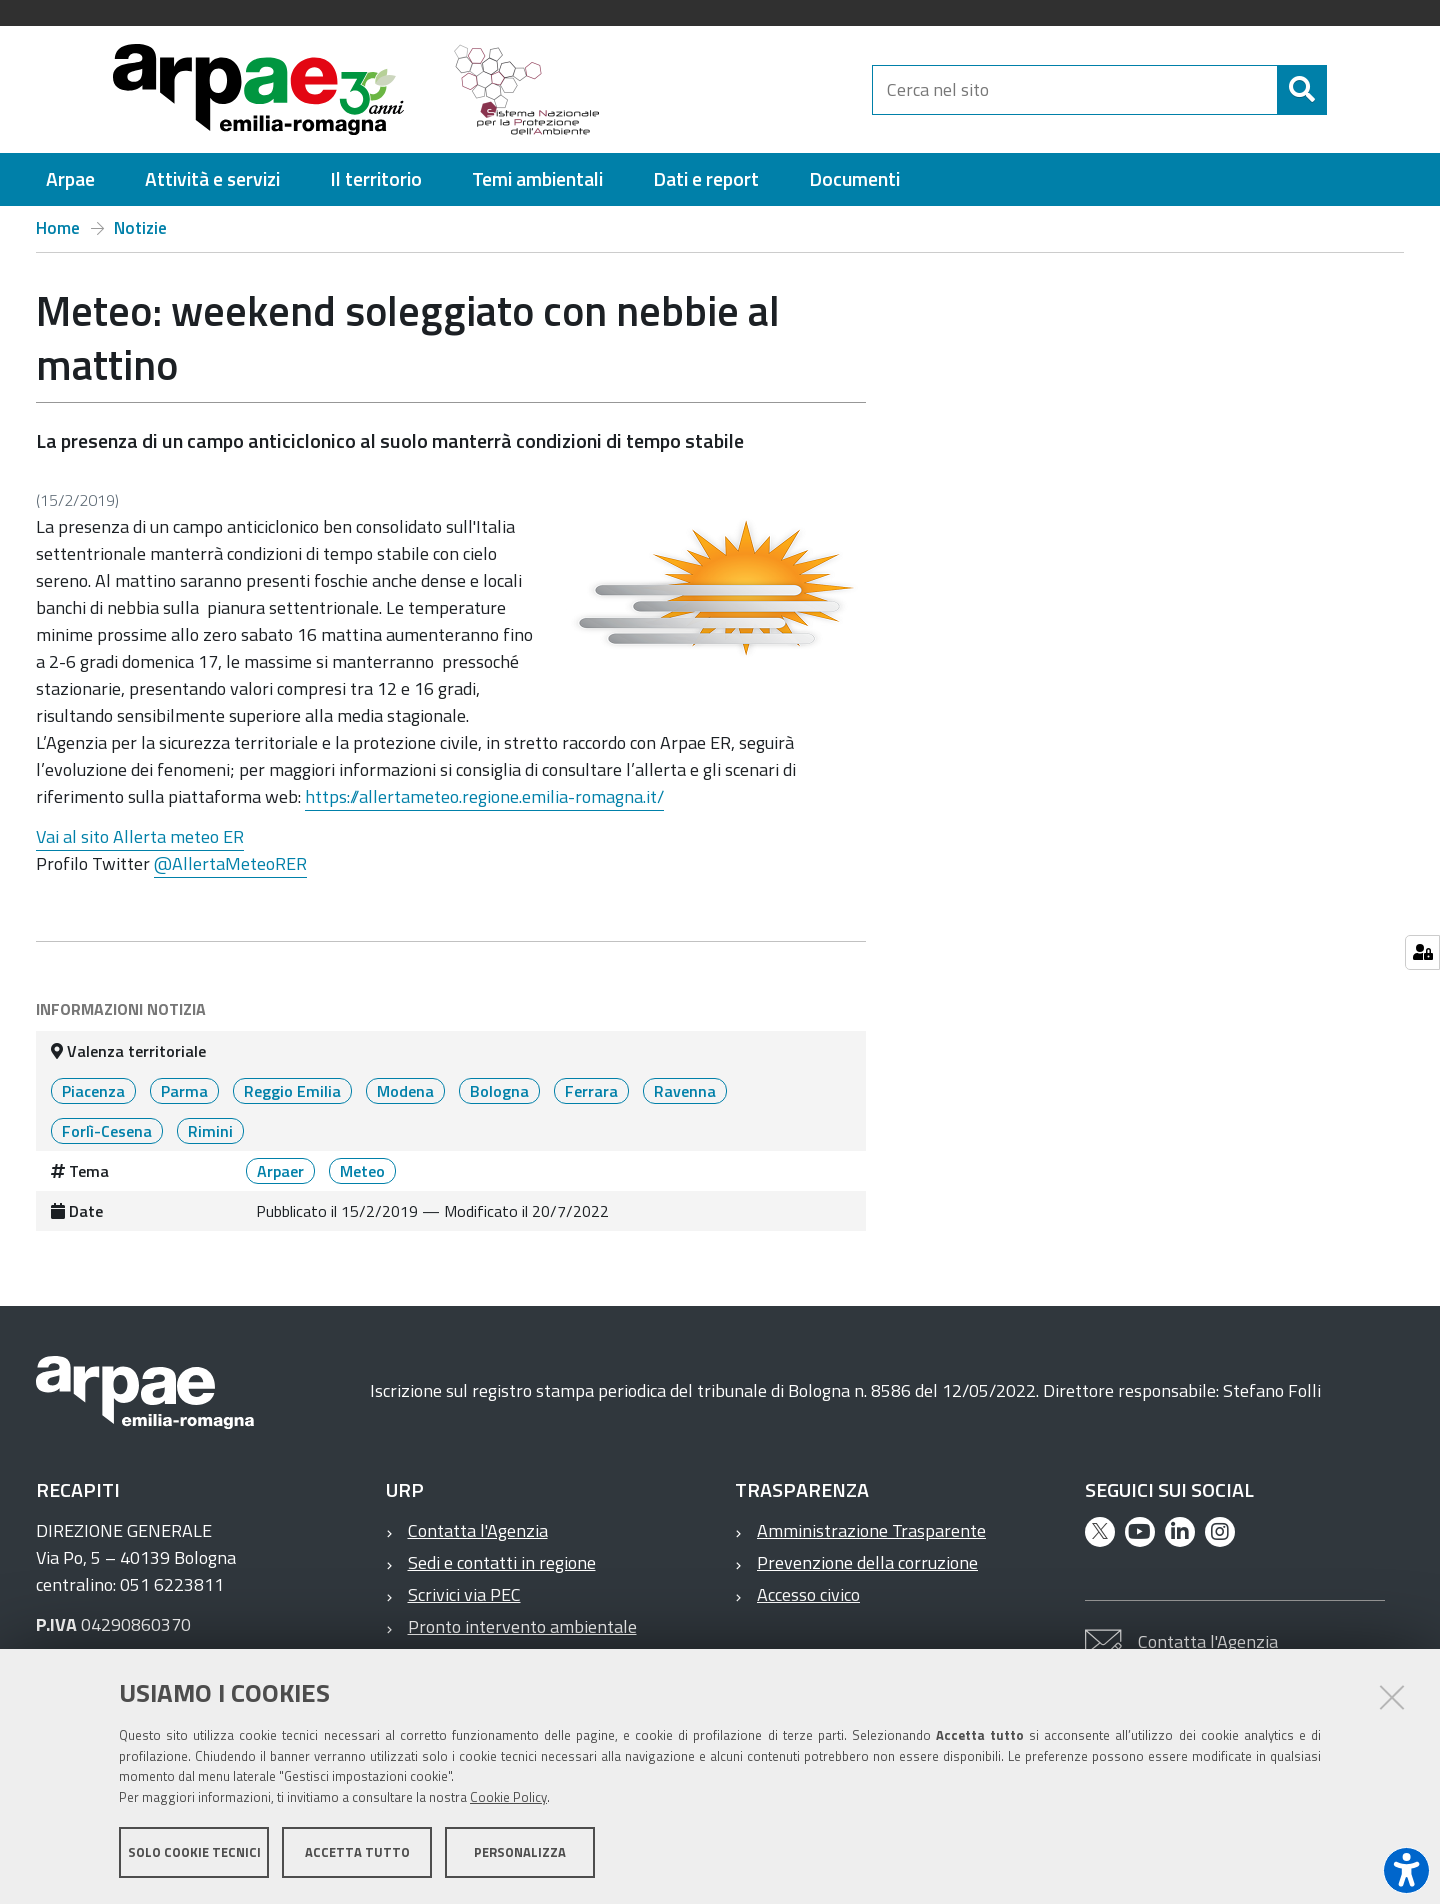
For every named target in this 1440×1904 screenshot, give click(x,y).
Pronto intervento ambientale (522, 1626)
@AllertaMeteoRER (230, 863)
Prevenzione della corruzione (867, 1562)
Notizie (140, 228)
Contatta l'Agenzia (478, 1530)
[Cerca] (1344, 90)
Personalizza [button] (520, 1852)
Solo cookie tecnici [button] (194, 1852)
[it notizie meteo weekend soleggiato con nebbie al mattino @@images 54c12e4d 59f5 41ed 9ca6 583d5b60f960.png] (716, 588)
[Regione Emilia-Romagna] (746, 89)
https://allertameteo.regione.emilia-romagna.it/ (484, 796)
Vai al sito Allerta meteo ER (140, 836)
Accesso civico (808, 1594)
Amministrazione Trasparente (871, 1530)
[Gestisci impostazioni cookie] (1422, 952)
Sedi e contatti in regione (502, 1562)
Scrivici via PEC (464, 1594)
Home (58, 228)
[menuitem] (70, 179)
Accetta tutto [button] (357, 1852)
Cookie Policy (508, 1797)
